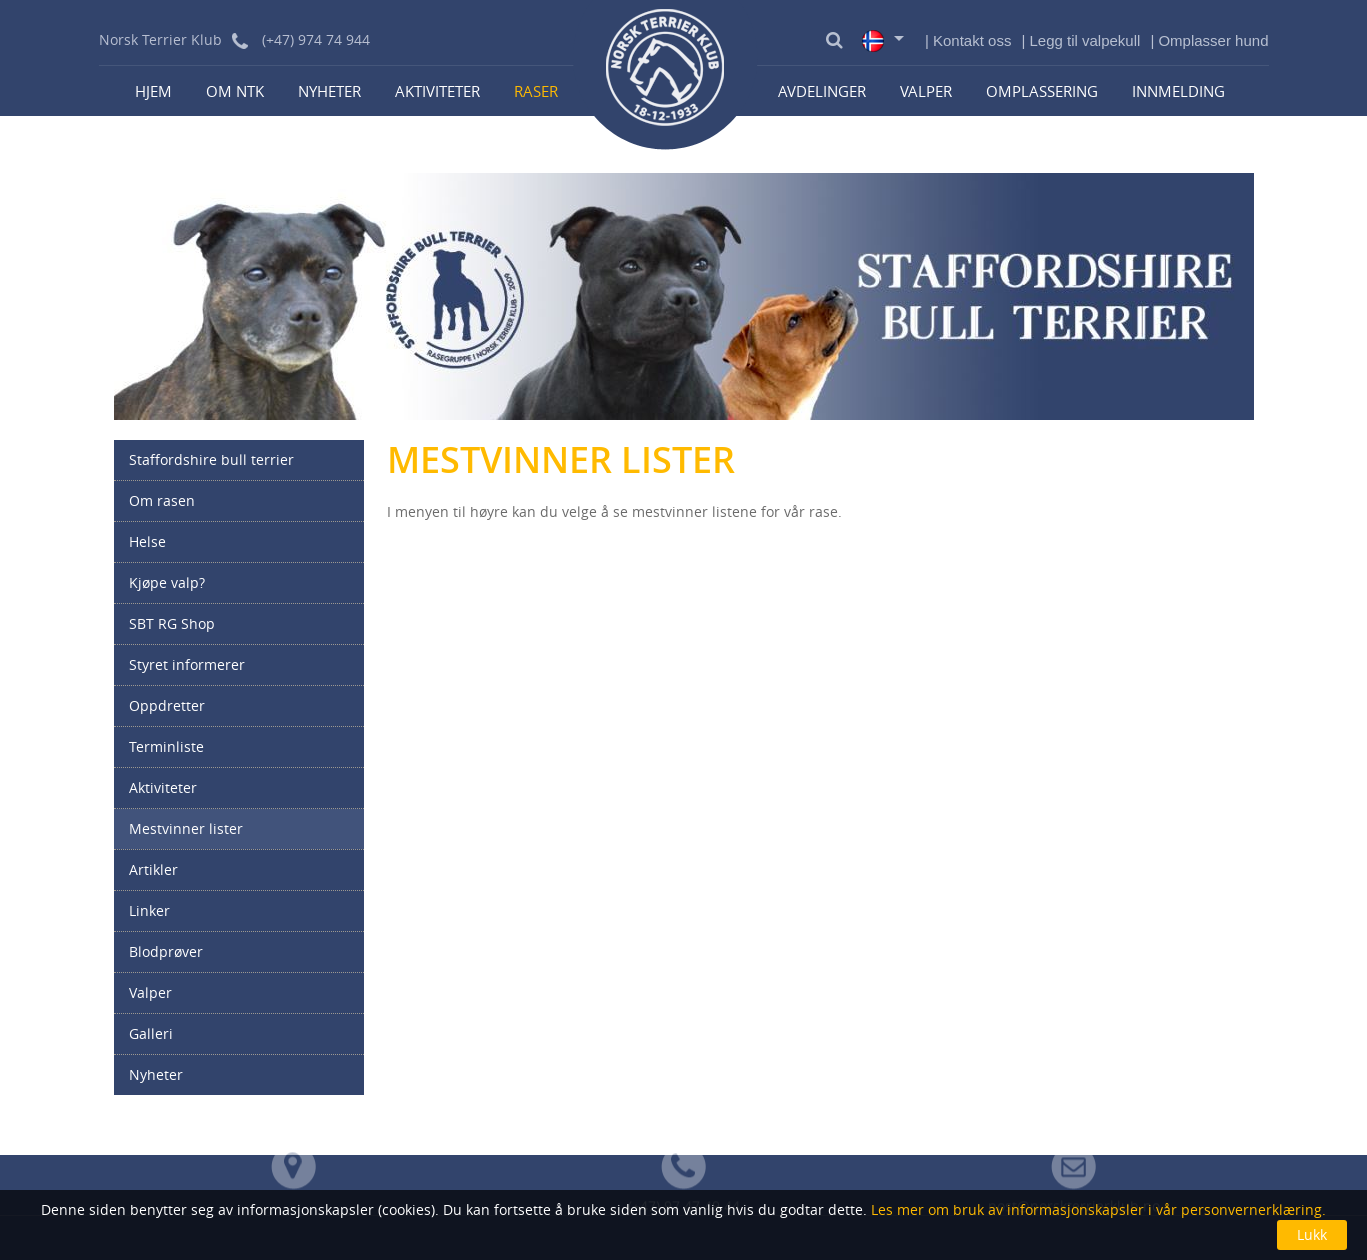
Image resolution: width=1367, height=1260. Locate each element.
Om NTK (235, 91)
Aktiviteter (437, 91)
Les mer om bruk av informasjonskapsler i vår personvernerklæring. (1096, 1209)
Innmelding (1178, 91)
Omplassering (1042, 91)
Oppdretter (167, 705)
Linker (149, 910)
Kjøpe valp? (167, 582)
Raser (536, 91)
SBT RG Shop (172, 623)
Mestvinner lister (186, 828)
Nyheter (329, 91)
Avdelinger (822, 91)
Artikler (153, 869)
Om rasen (162, 500)
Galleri (151, 1033)
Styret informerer (187, 664)
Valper (926, 91)
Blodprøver (166, 951)
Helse (147, 541)
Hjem (153, 91)
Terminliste (166, 746)
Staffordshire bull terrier (211, 459)
